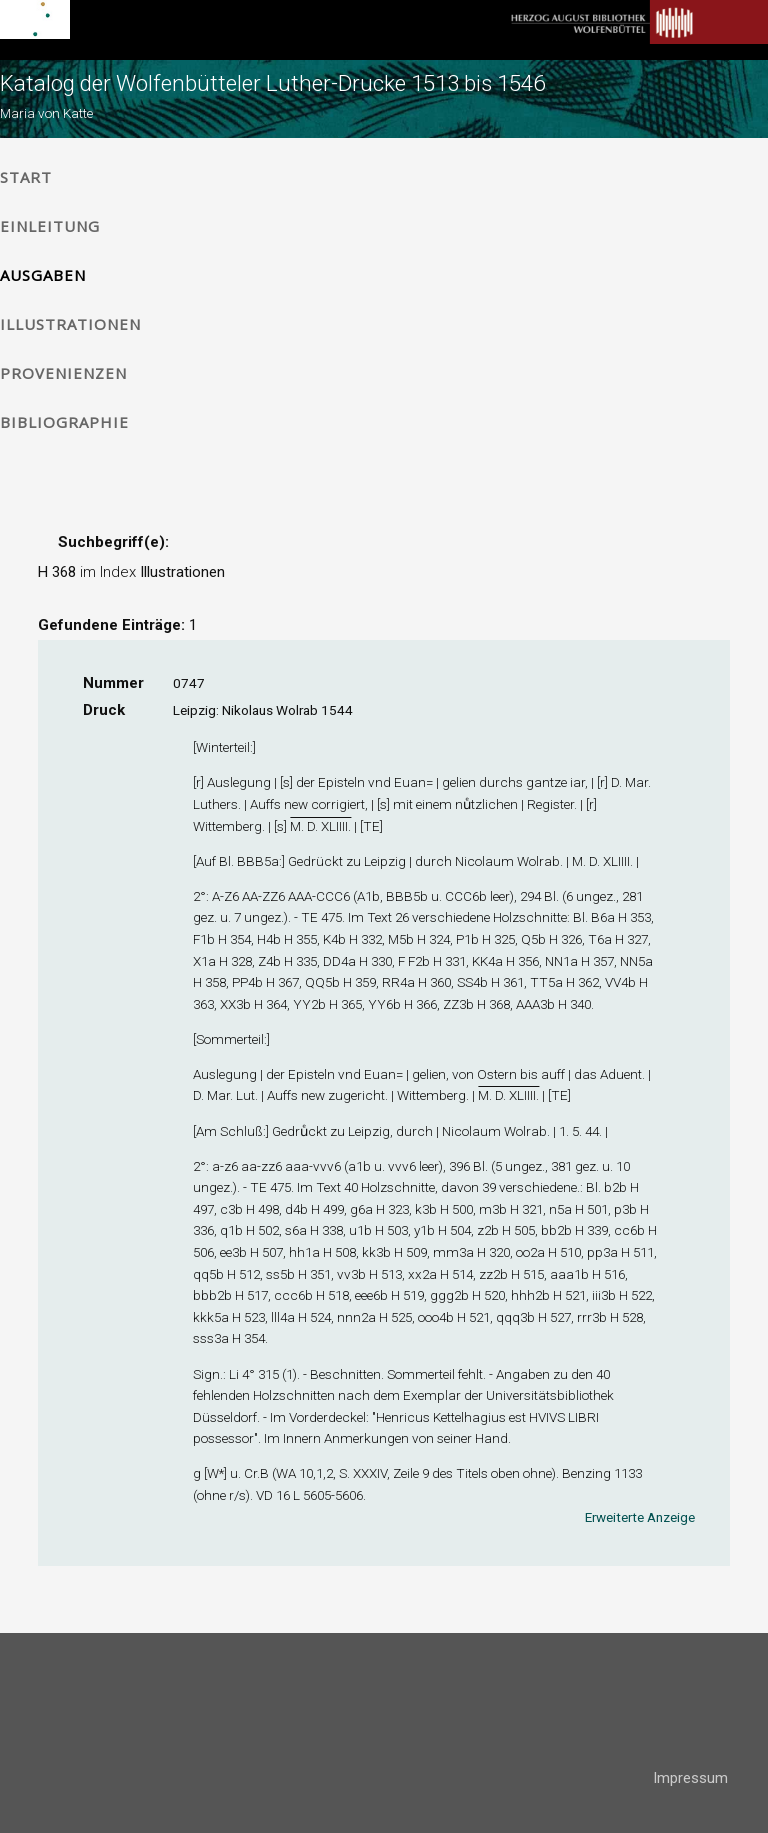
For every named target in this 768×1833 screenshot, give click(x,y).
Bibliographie (64, 422)
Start (26, 177)
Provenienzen (63, 373)
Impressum (690, 1778)
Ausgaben (43, 275)
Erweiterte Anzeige (640, 1517)
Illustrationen (70, 324)
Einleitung (50, 226)
